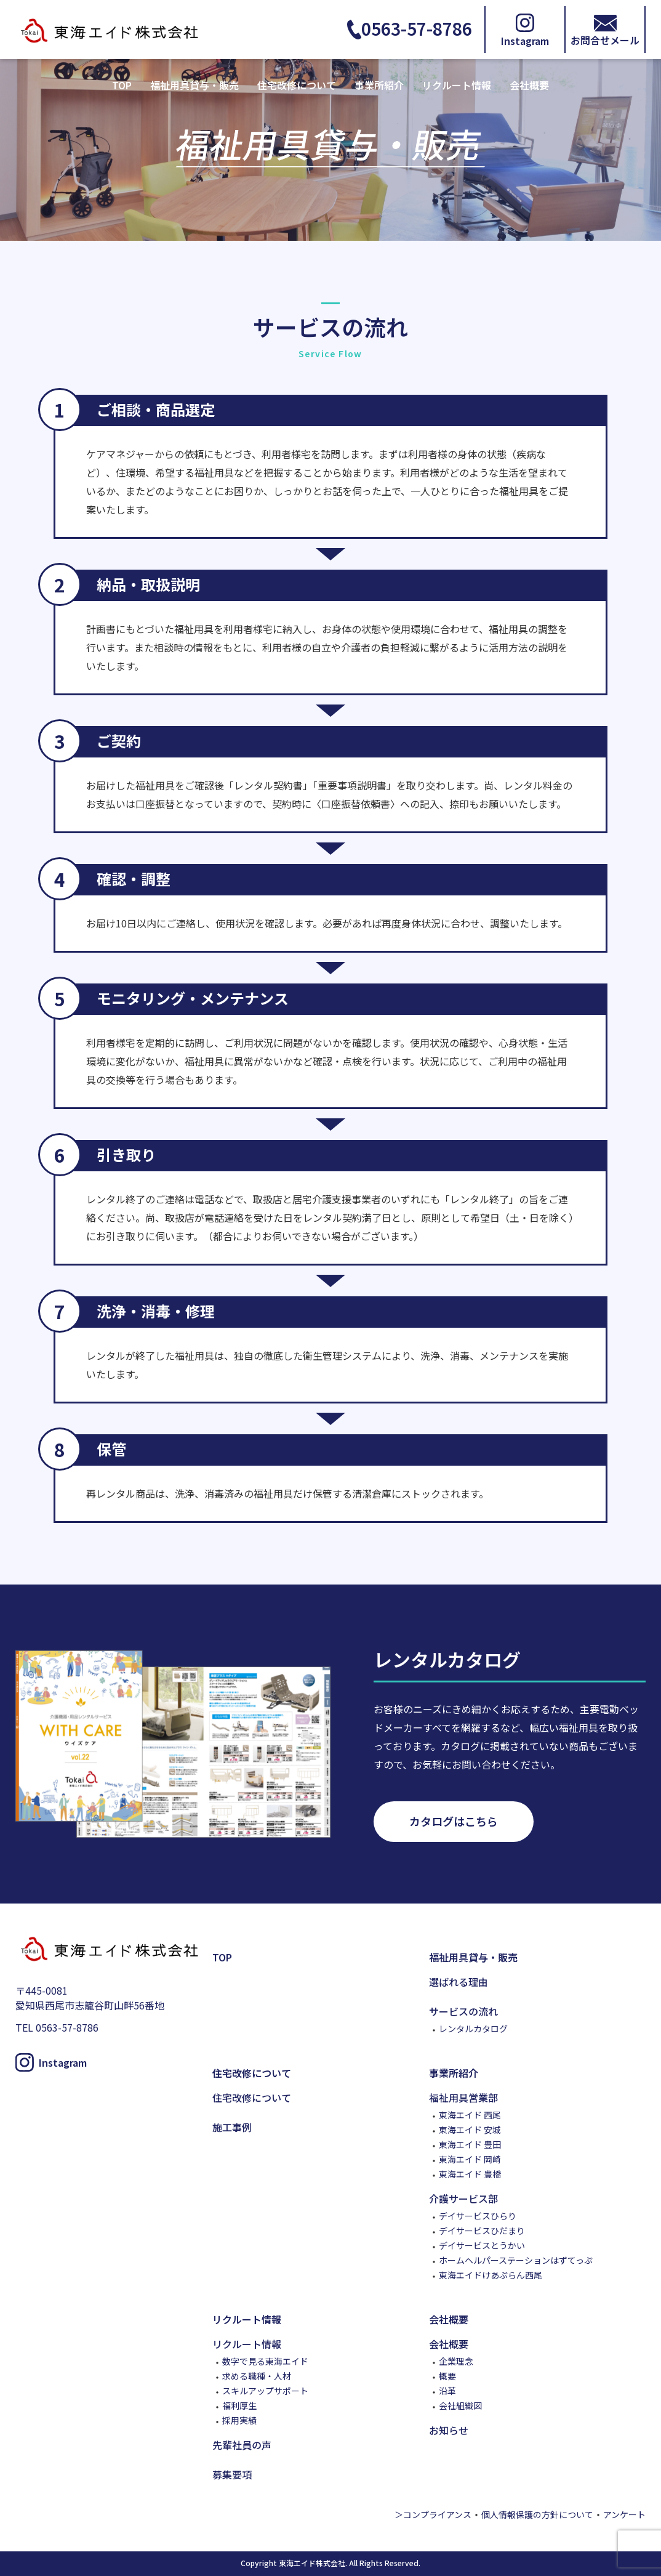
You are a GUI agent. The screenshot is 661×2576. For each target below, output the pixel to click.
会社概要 (529, 85)
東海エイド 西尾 (470, 2115)
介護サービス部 (463, 2198)
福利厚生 (239, 2405)
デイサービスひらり (477, 2216)
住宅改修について (296, 85)
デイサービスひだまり (482, 2230)
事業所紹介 (379, 85)
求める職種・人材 (256, 2376)
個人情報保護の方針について (537, 2514)
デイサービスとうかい (482, 2245)
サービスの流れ (463, 2011)
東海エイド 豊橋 (470, 2174)
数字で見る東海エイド (265, 2361)
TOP (122, 85)
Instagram (525, 39)
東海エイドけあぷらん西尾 (490, 2275)
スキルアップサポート (265, 2390)
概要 (447, 2376)
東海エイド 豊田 (470, 2144)
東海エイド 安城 (470, 2129)
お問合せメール (605, 39)
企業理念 (456, 2361)
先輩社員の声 (241, 2445)
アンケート (624, 2514)
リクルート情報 (456, 85)
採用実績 (239, 2420)
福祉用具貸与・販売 (194, 85)
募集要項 (232, 2474)
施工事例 (232, 2127)
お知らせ (448, 2430)
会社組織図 (460, 2405)
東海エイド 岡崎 (470, 2159)
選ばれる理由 (458, 1982)
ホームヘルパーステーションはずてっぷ (516, 2260)
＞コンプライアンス (433, 2514)
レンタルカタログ (473, 2028)
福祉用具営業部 (463, 2097)
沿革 (447, 2390)
